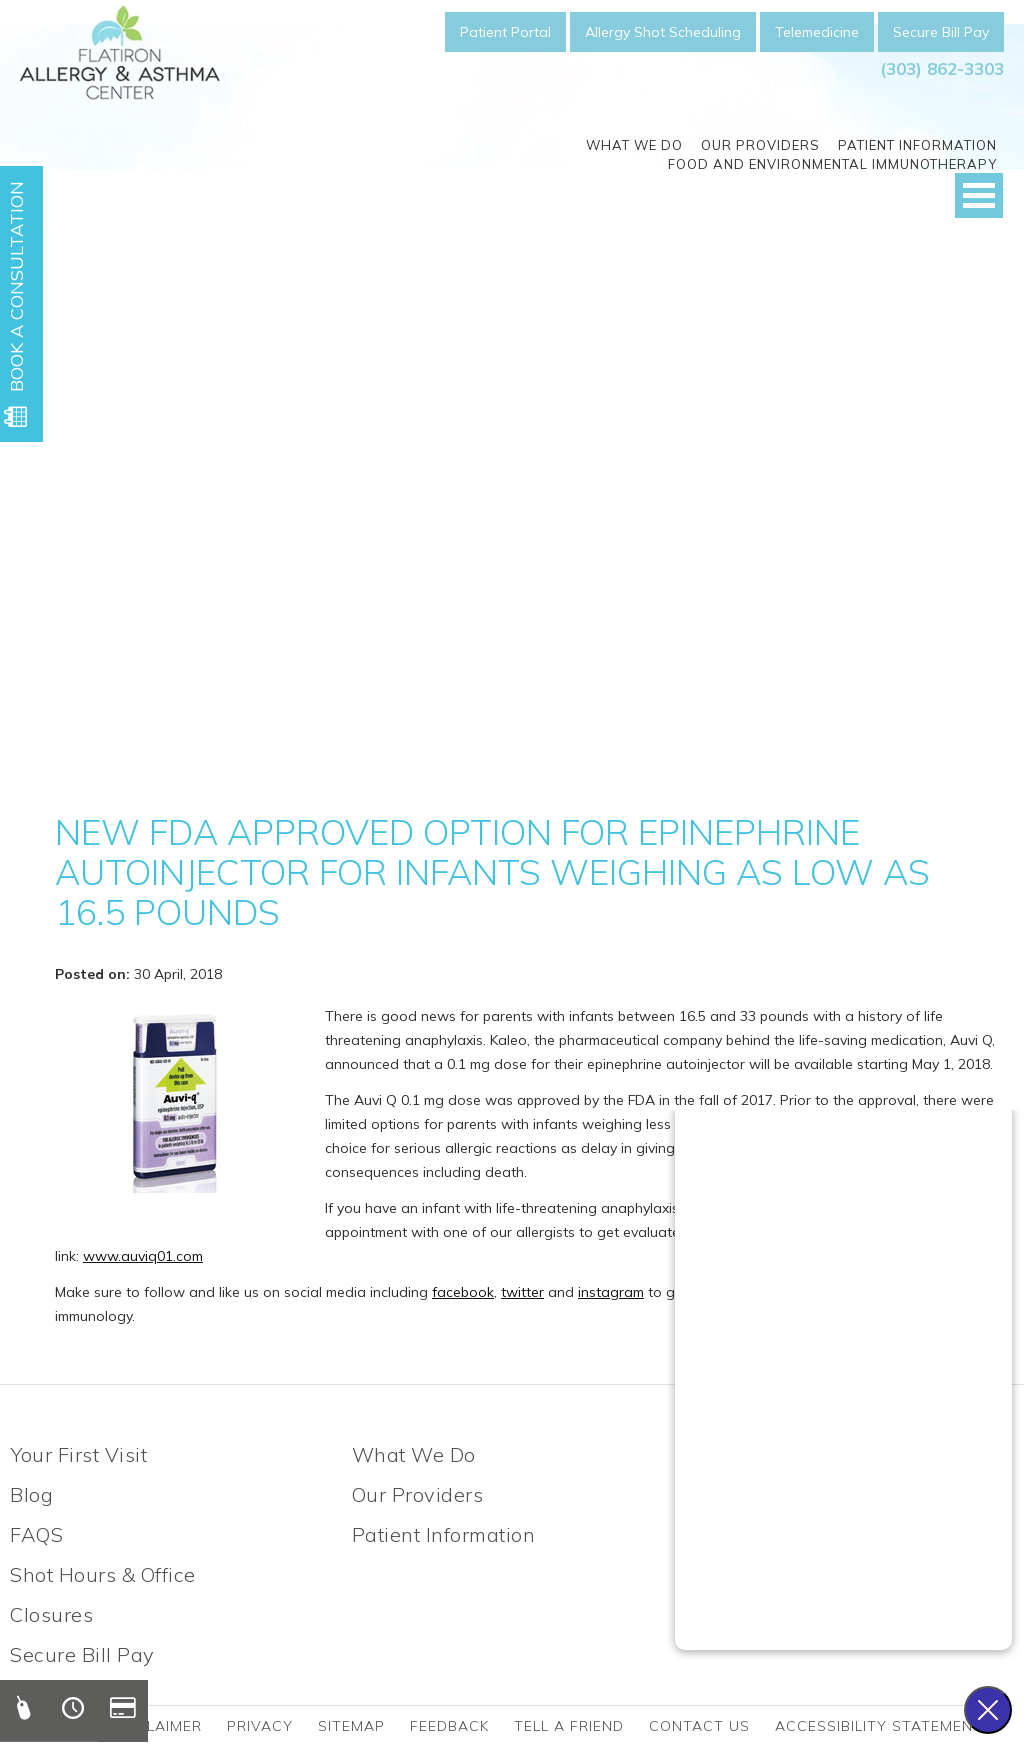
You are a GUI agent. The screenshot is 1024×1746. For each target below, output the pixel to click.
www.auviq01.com (143, 1256)
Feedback (449, 1726)
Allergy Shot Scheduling (663, 32)
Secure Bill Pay (941, 32)
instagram (611, 1292)
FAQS (36, 1534)
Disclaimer (156, 1726)
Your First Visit (78, 1454)
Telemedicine (817, 32)
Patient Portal (505, 32)
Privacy (260, 1726)
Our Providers (760, 145)
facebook (463, 1292)
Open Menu (979, 195)
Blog (31, 1494)
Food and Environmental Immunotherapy (832, 164)
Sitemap (351, 1726)
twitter (522, 1292)
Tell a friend (569, 1726)
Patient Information (917, 145)
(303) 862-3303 (942, 68)
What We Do (634, 145)
